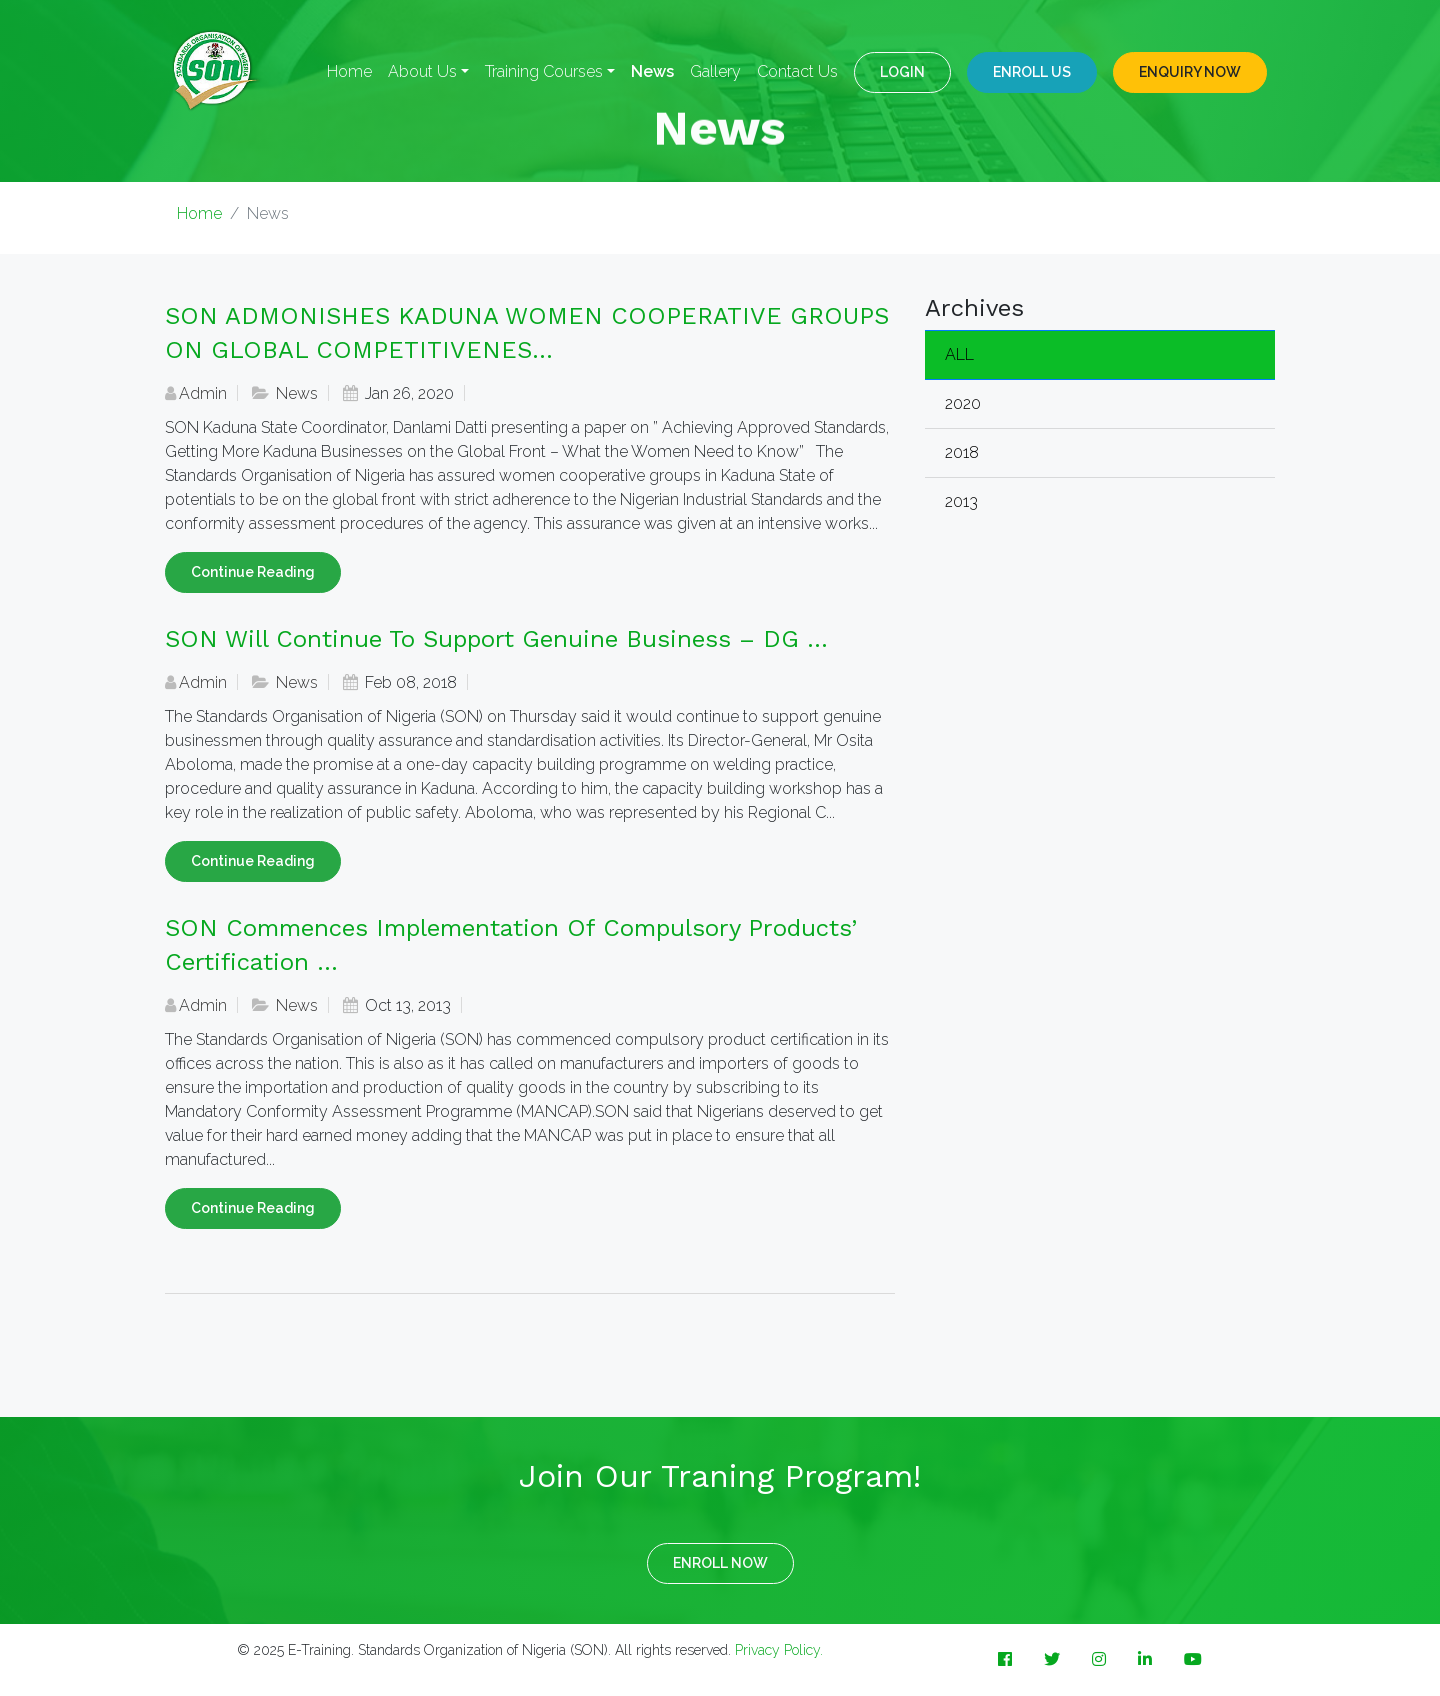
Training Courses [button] (544, 71)
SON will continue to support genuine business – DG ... (496, 639)
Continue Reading (253, 572)
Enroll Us (1032, 72)
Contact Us (797, 71)
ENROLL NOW (720, 1563)
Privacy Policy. (779, 1650)
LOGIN (902, 72)
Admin (203, 393)
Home (349, 71)
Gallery (715, 71)
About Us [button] (422, 71)
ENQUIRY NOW (1190, 72)
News (652, 71)
